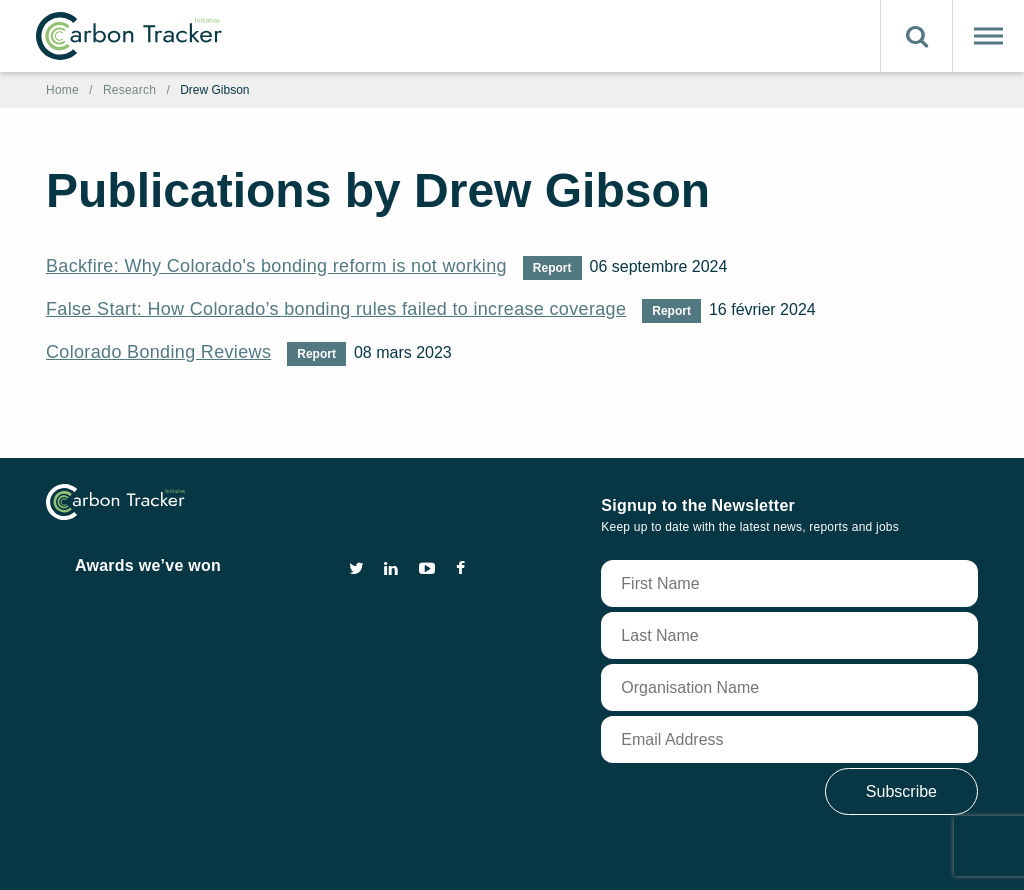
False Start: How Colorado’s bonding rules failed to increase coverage (336, 309)
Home (62, 90)
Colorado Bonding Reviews (158, 352)
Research (129, 90)
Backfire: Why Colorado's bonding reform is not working (276, 266)
